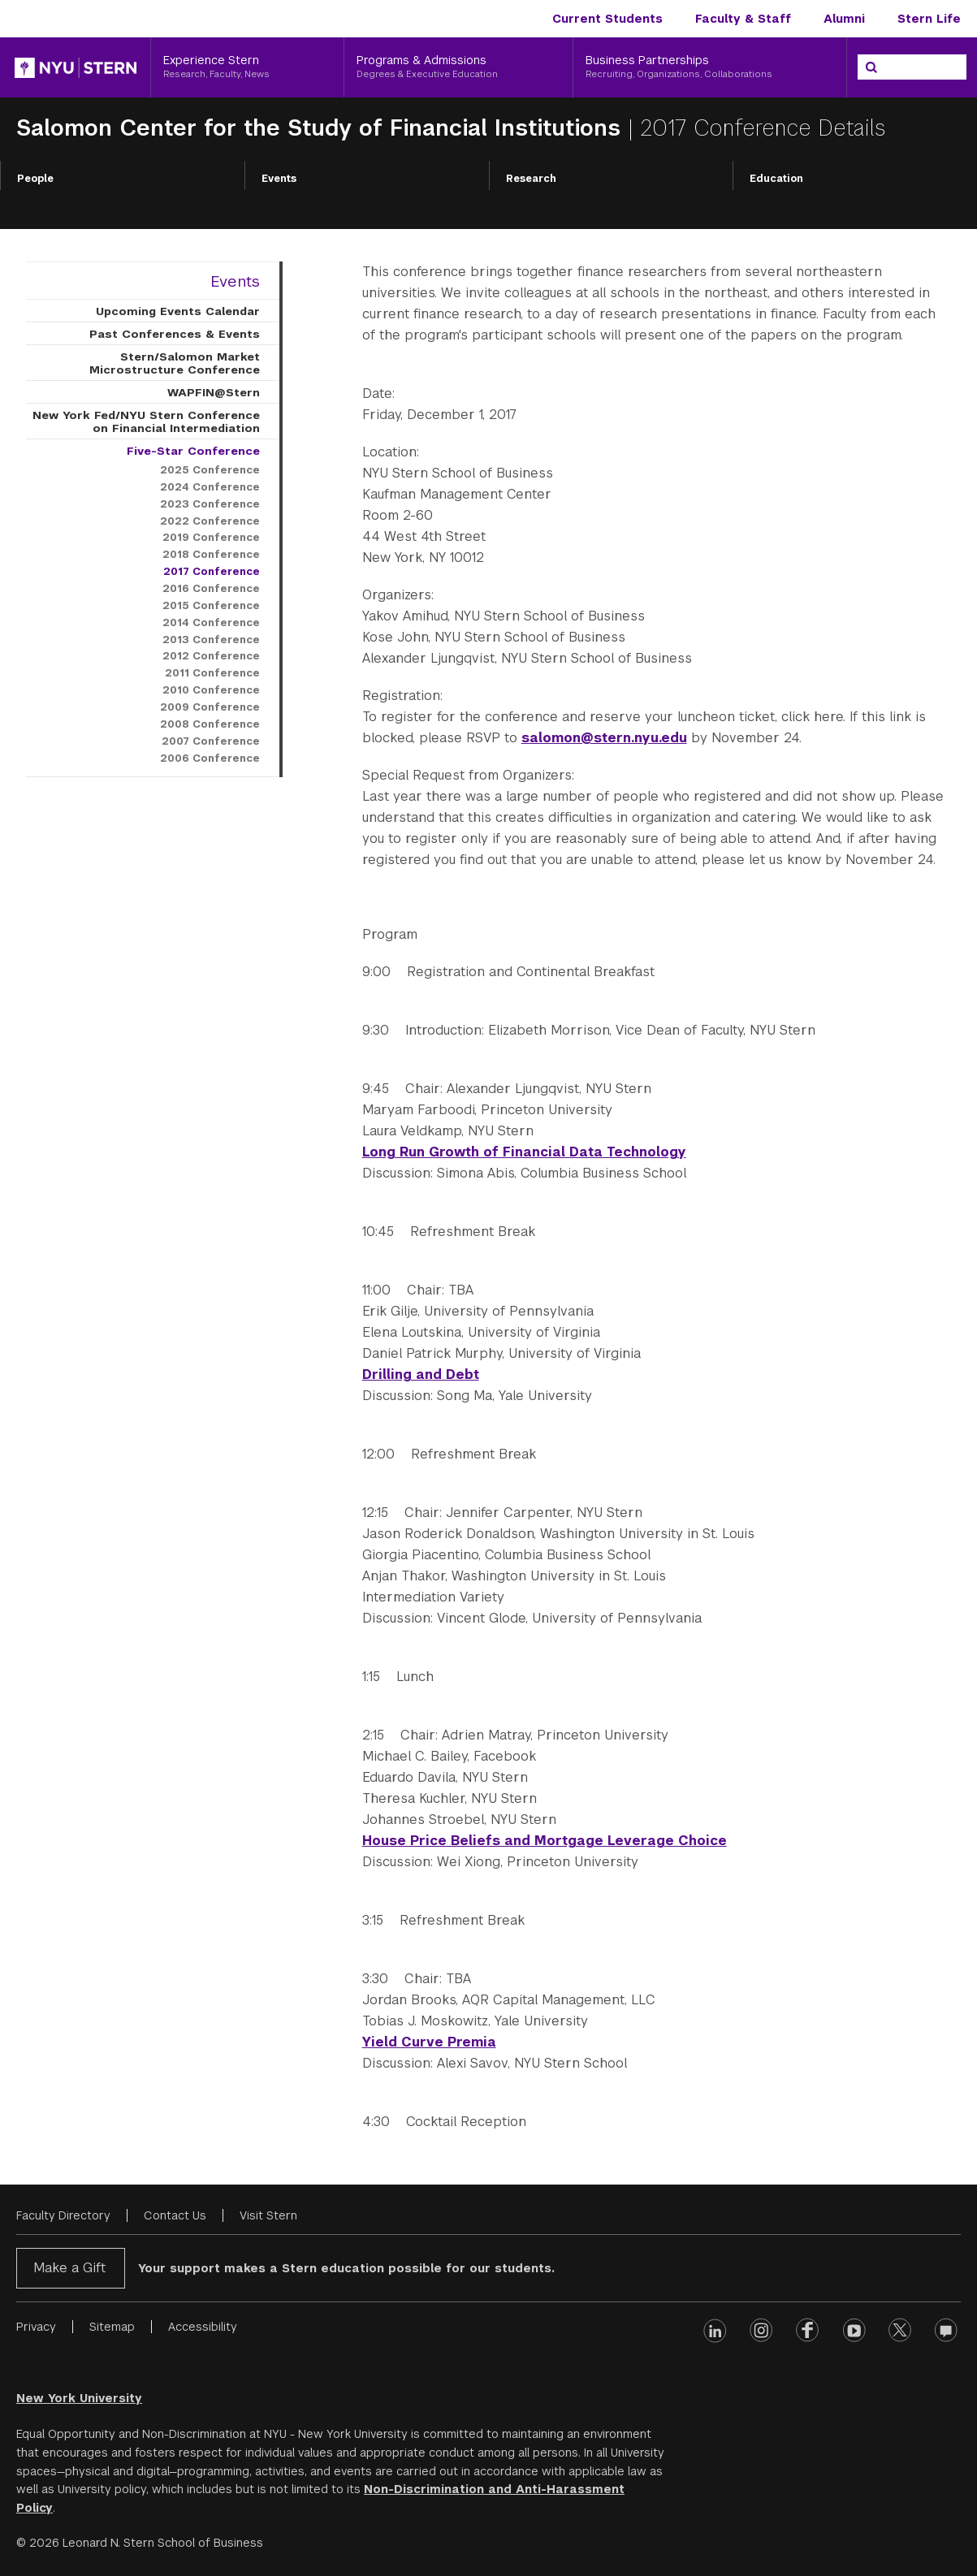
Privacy (36, 2326)
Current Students (607, 18)
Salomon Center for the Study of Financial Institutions (322, 128)
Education (776, 178)
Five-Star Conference (193, 450)
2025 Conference (210, 470)
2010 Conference (211, 690)
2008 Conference (210, 724)
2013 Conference (211, 639)
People (35, 178)
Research (531, 178)
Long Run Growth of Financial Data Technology (524, 1151)
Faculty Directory (63, 2215)
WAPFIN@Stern (213, 392)
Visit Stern (268, 2215)
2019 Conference (211, 537)
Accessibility (202, 2326)
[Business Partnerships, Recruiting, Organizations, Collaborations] (709, 67)
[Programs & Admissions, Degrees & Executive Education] (458, 67)
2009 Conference (210, 707)
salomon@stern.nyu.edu (604, 737)
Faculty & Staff (743, 18)
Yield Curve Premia (429, 2042)
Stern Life (929, 18)
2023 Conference (210, 504)
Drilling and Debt (420, 1374)
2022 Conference (210, 521)
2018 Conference (211, 554)
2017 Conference (211, 571)
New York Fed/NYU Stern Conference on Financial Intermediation (146, 421)
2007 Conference (211, 741)
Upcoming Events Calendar (178, 311)
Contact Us (175, 2215)
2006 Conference (210, 758)
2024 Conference (210, 487)
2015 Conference (211, 605)
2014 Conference (211, 622)
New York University (79, 2398)
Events (279, 178)
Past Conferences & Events (174, 333)
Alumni (844, 18)
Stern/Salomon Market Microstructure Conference (174, 363)
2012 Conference (211, 656)
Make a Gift (69, 2267)
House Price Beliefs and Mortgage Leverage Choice (544, 1840)
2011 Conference (212, 673)
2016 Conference (211, 588)
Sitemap (112, 2326)
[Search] (871, 67)
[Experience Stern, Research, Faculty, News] (247, 67)
